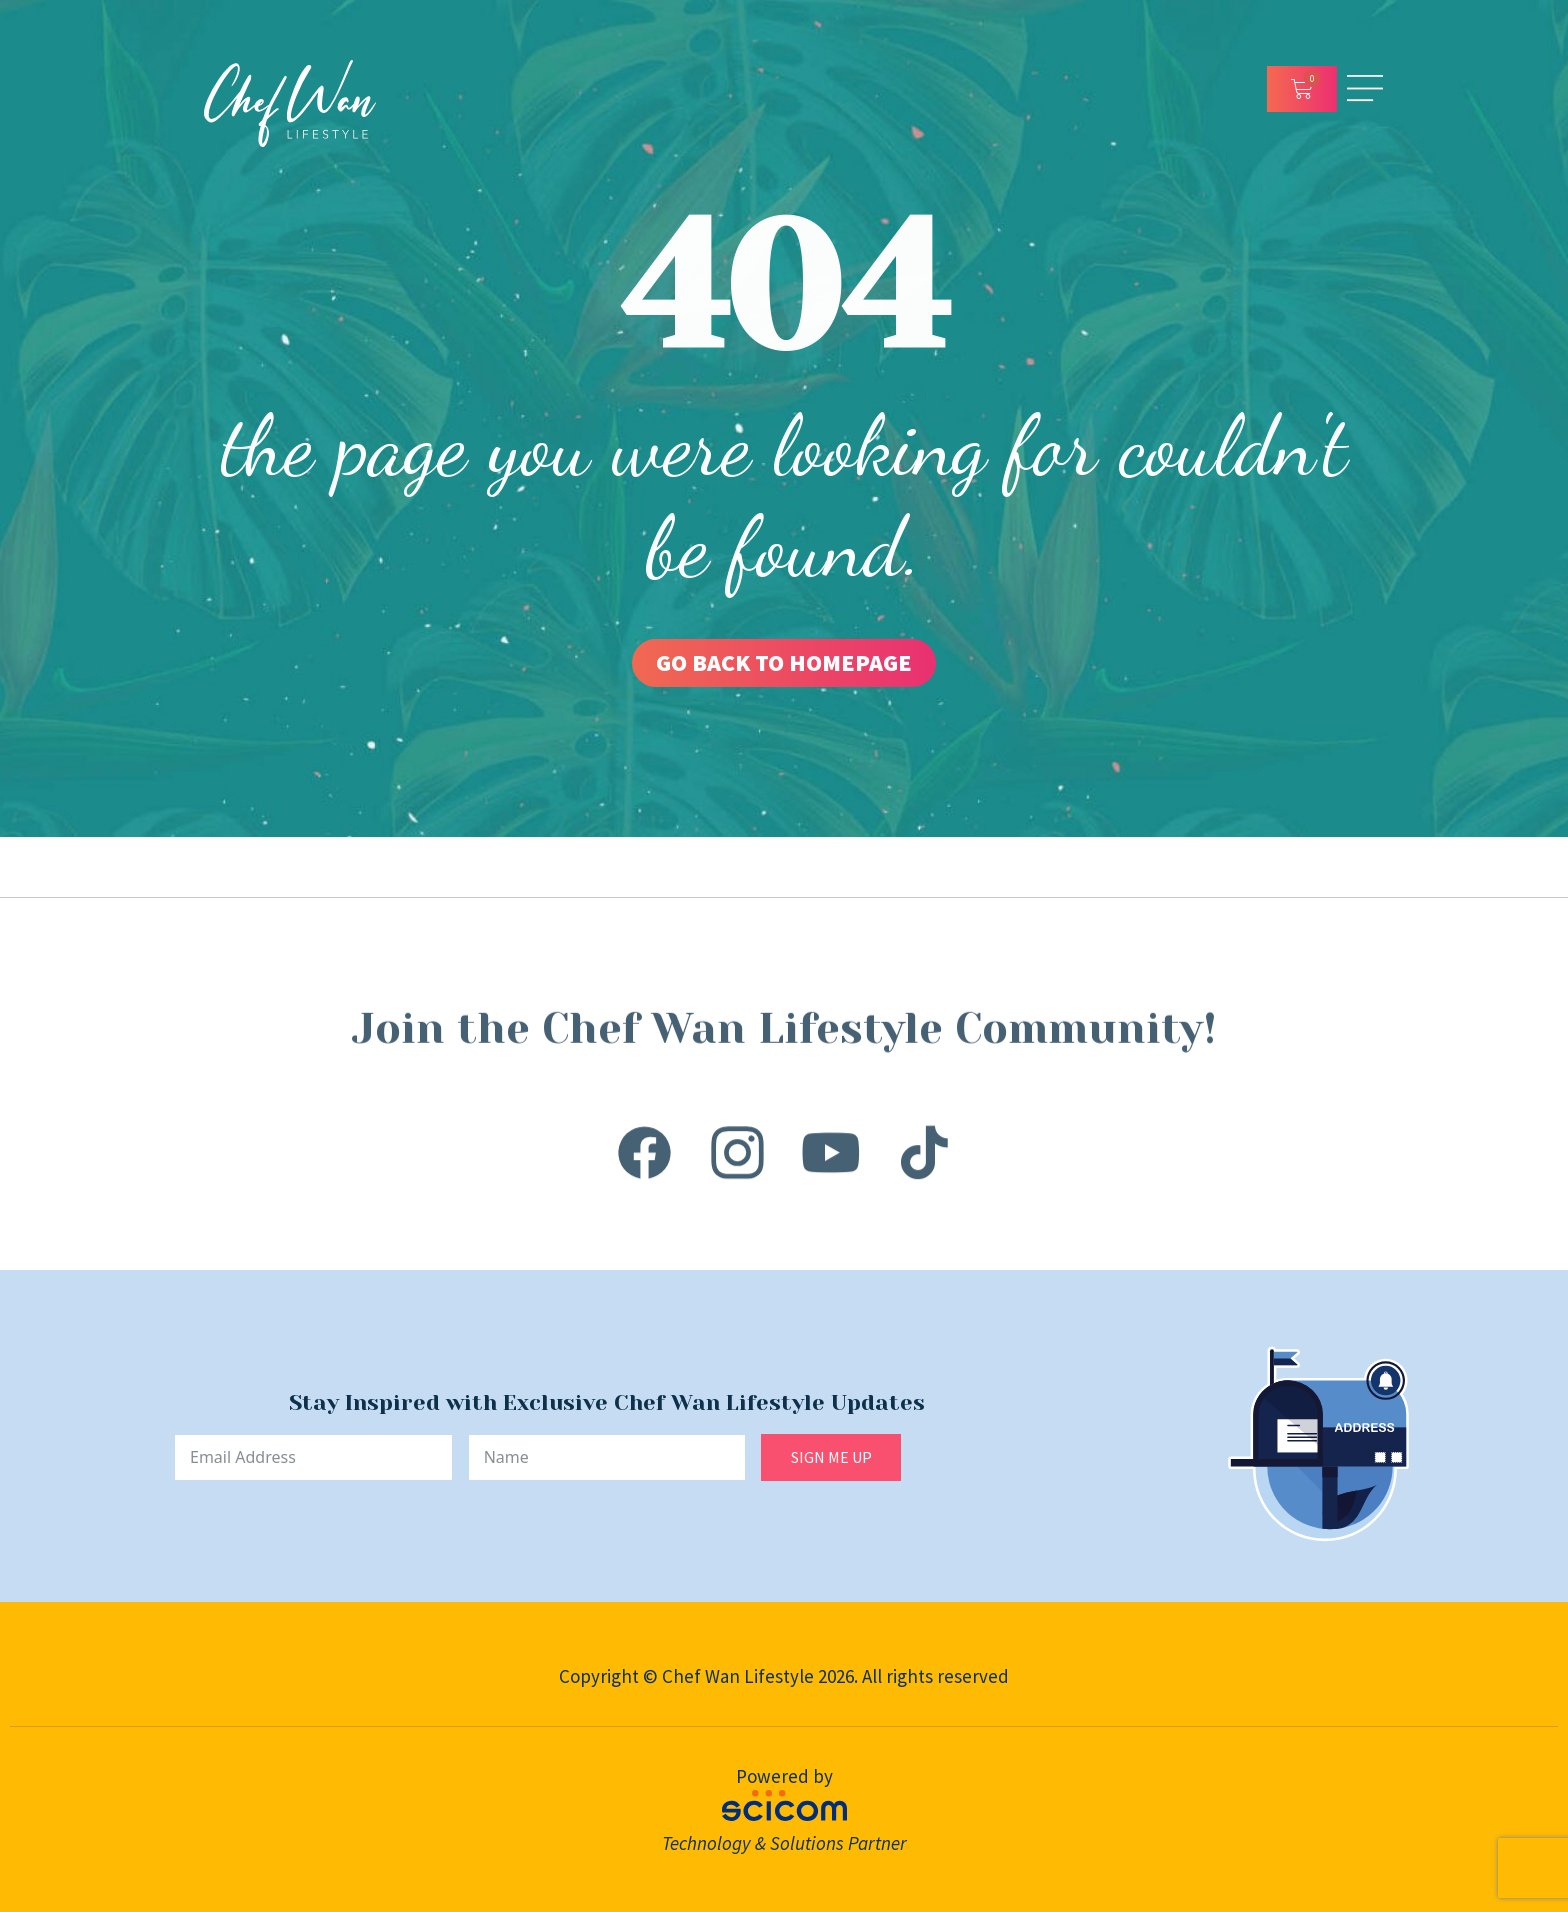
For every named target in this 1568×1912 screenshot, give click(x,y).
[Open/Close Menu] (1365, 88)
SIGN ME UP (831, 1457)
